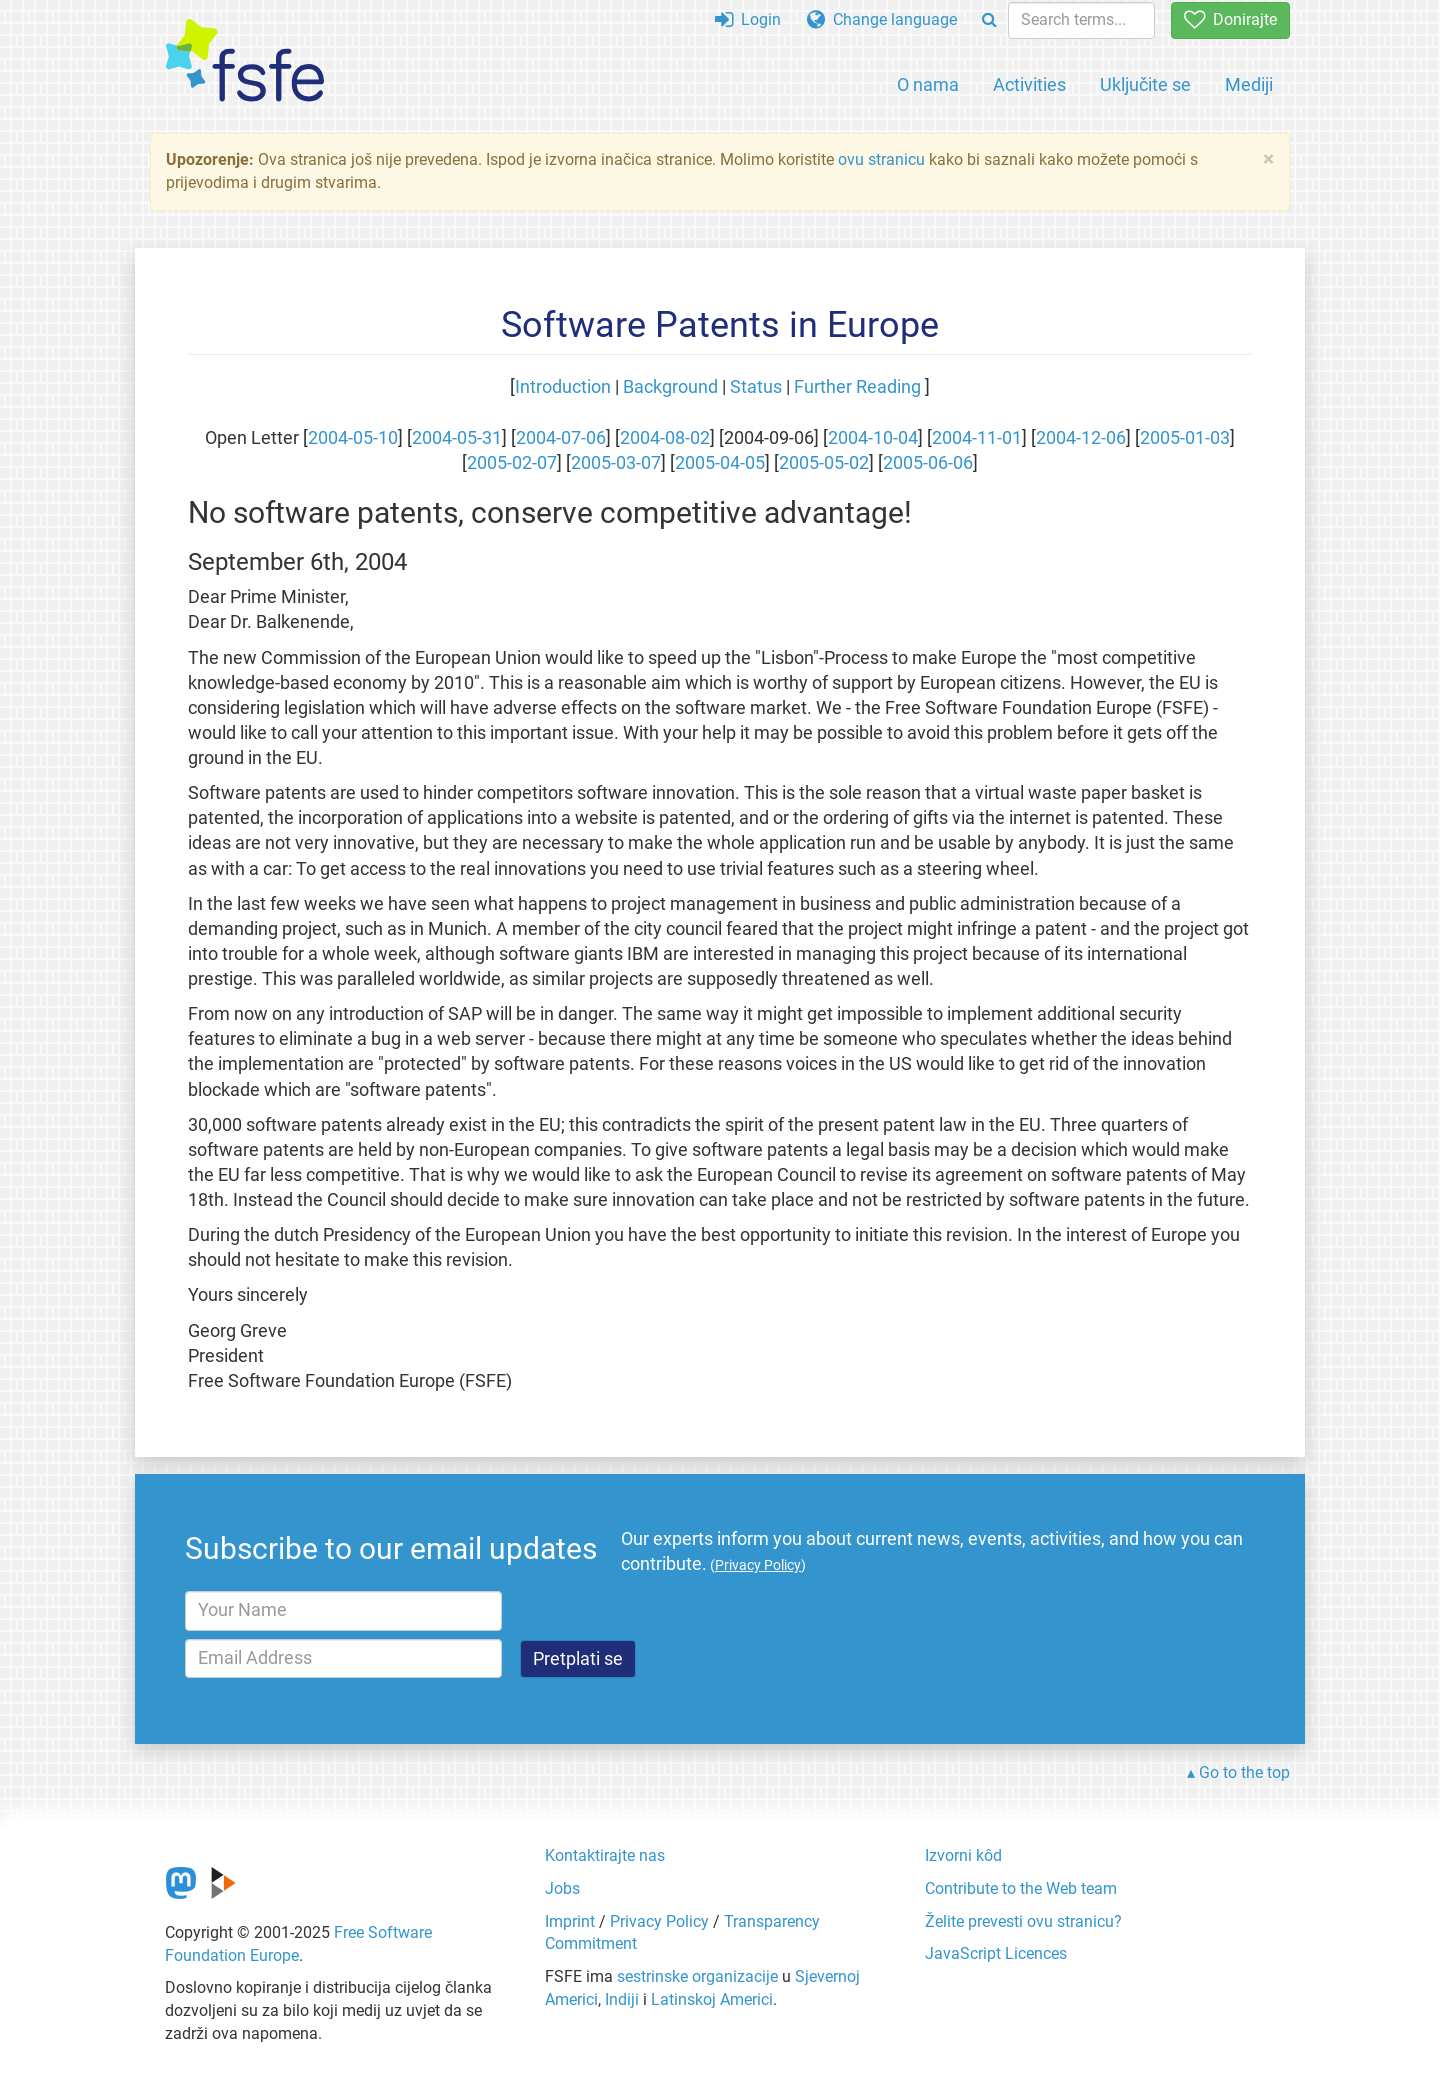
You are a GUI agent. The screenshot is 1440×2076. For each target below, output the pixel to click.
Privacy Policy (659, 1921)
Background (670, 387)
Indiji (622, 1999)
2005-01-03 (1185, 438)
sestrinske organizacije (697, 1976)
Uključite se (1145, 84)
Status (756, 387)
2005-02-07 (512, 463)
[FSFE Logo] (245, 61)
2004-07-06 (561, 438)
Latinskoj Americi (712, 1999)
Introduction (563, 387)
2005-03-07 (616, 463)
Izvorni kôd (963, 1855)
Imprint (570, 1921)
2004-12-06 (1081, 438)
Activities (1029, 84)
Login (748, 19)
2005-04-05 (720, 463)
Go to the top (1244, 1772)
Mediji (1249, 84)
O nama (928, 84)
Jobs (562, 1888)
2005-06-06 (928, 463)
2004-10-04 (873, 438)
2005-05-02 (824, 463)
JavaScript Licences (996, 1953)
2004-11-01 (977, 438)
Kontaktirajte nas (605, 1855)
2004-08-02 (665, 438)
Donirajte (1230, 19)
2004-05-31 (457, 438)
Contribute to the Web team (1021, 1888)
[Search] (989, 20)
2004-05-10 (353, 438)
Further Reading (857, 387)
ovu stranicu (881, 159)
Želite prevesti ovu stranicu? (1023, 1921)
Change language (882, 19)
